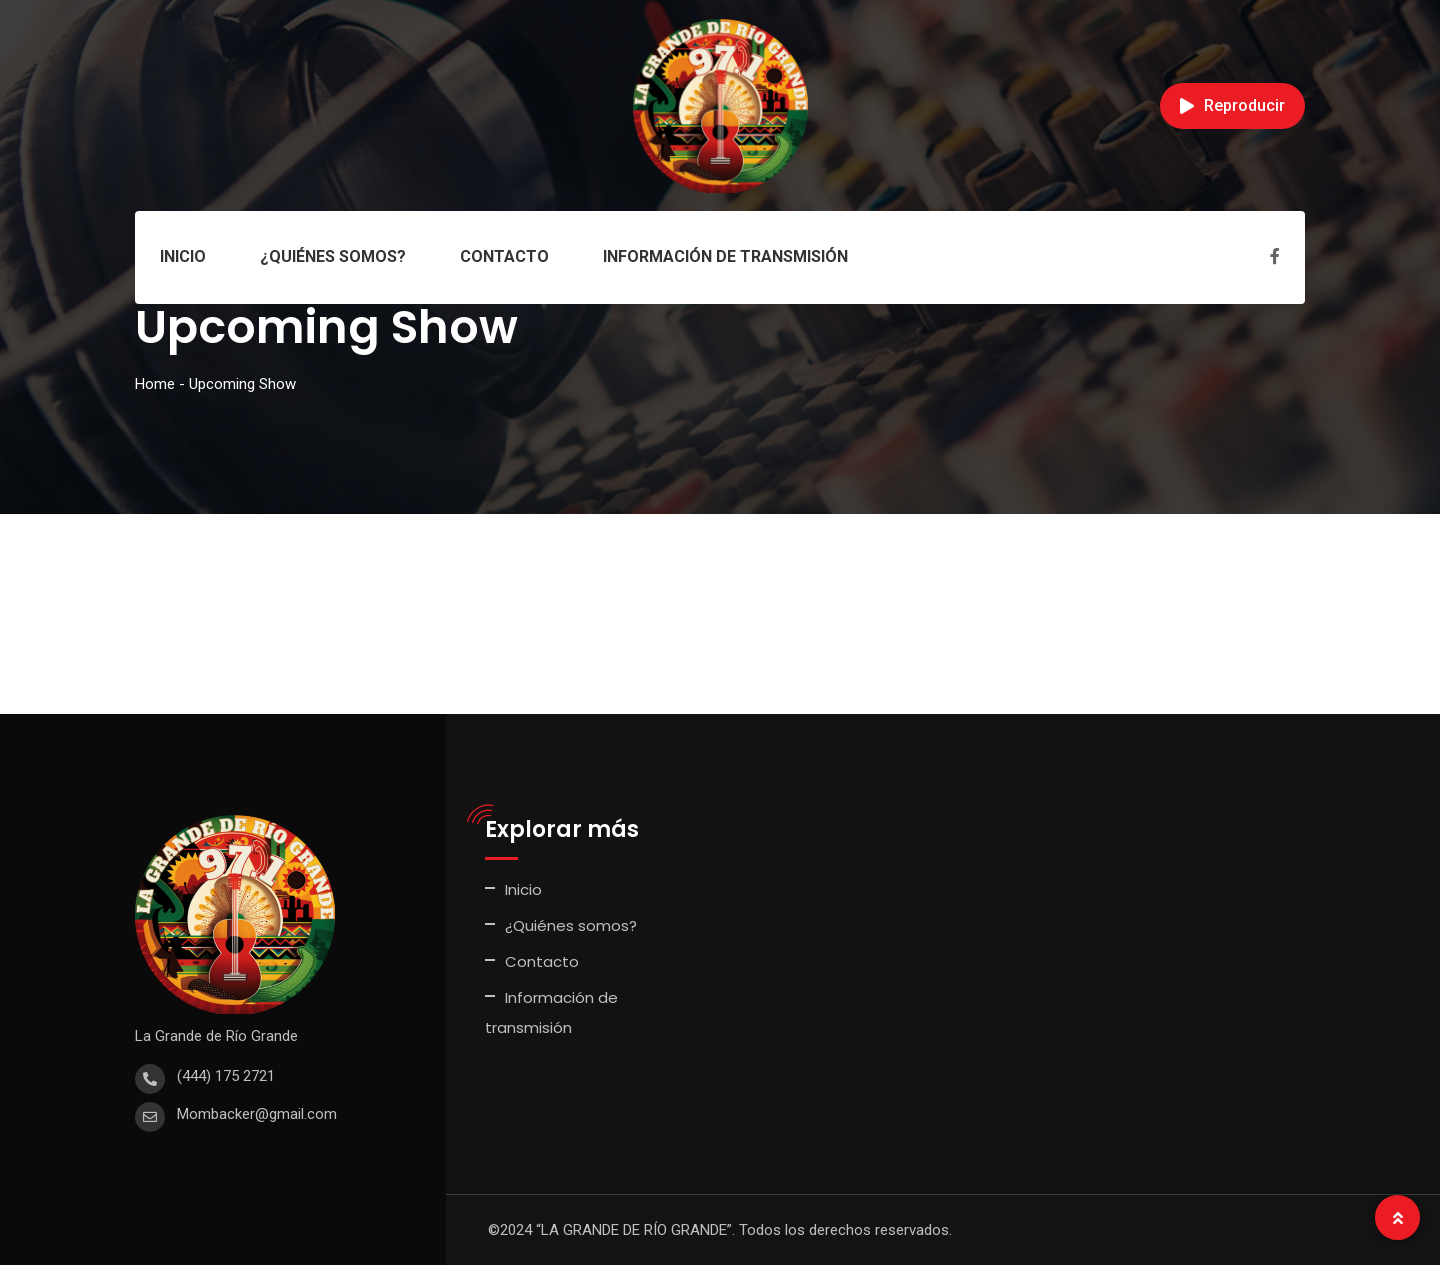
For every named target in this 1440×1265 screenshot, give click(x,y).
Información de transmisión (725, 256)
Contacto (504, 256)
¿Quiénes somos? (333, 256)
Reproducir (1232, 105)
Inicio (183, 256)
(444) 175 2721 (226, 1076)
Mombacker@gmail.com (257, 1114)
